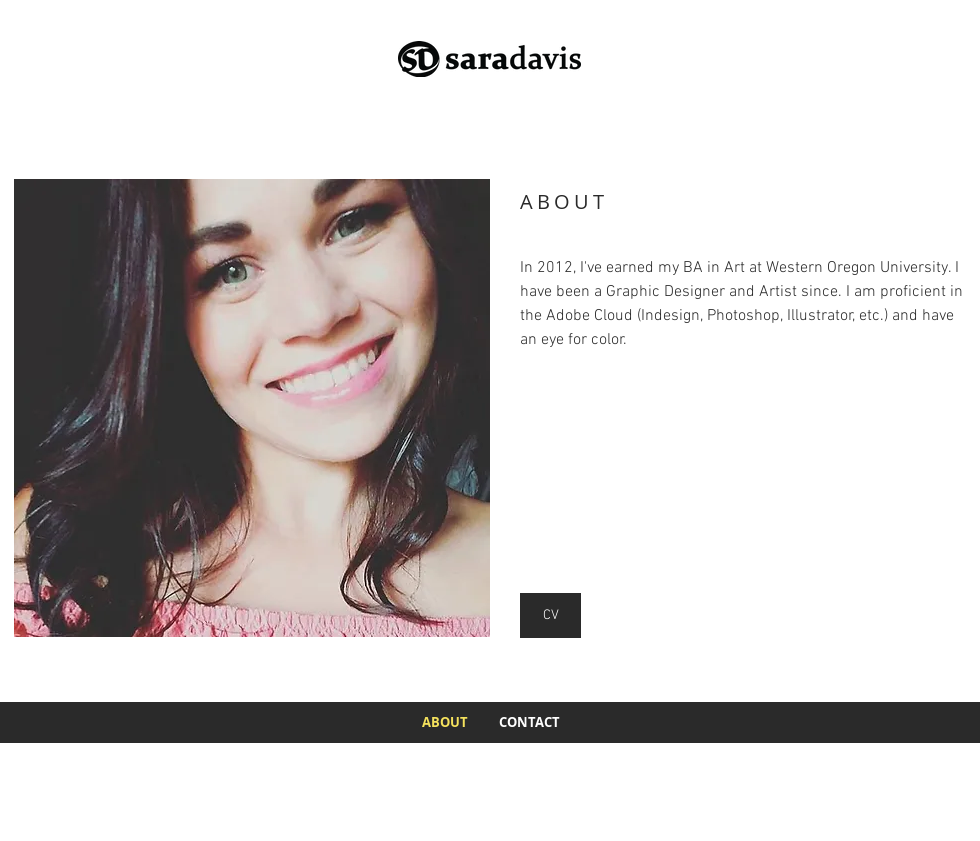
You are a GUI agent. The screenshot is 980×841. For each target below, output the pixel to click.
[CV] (550, 615)
